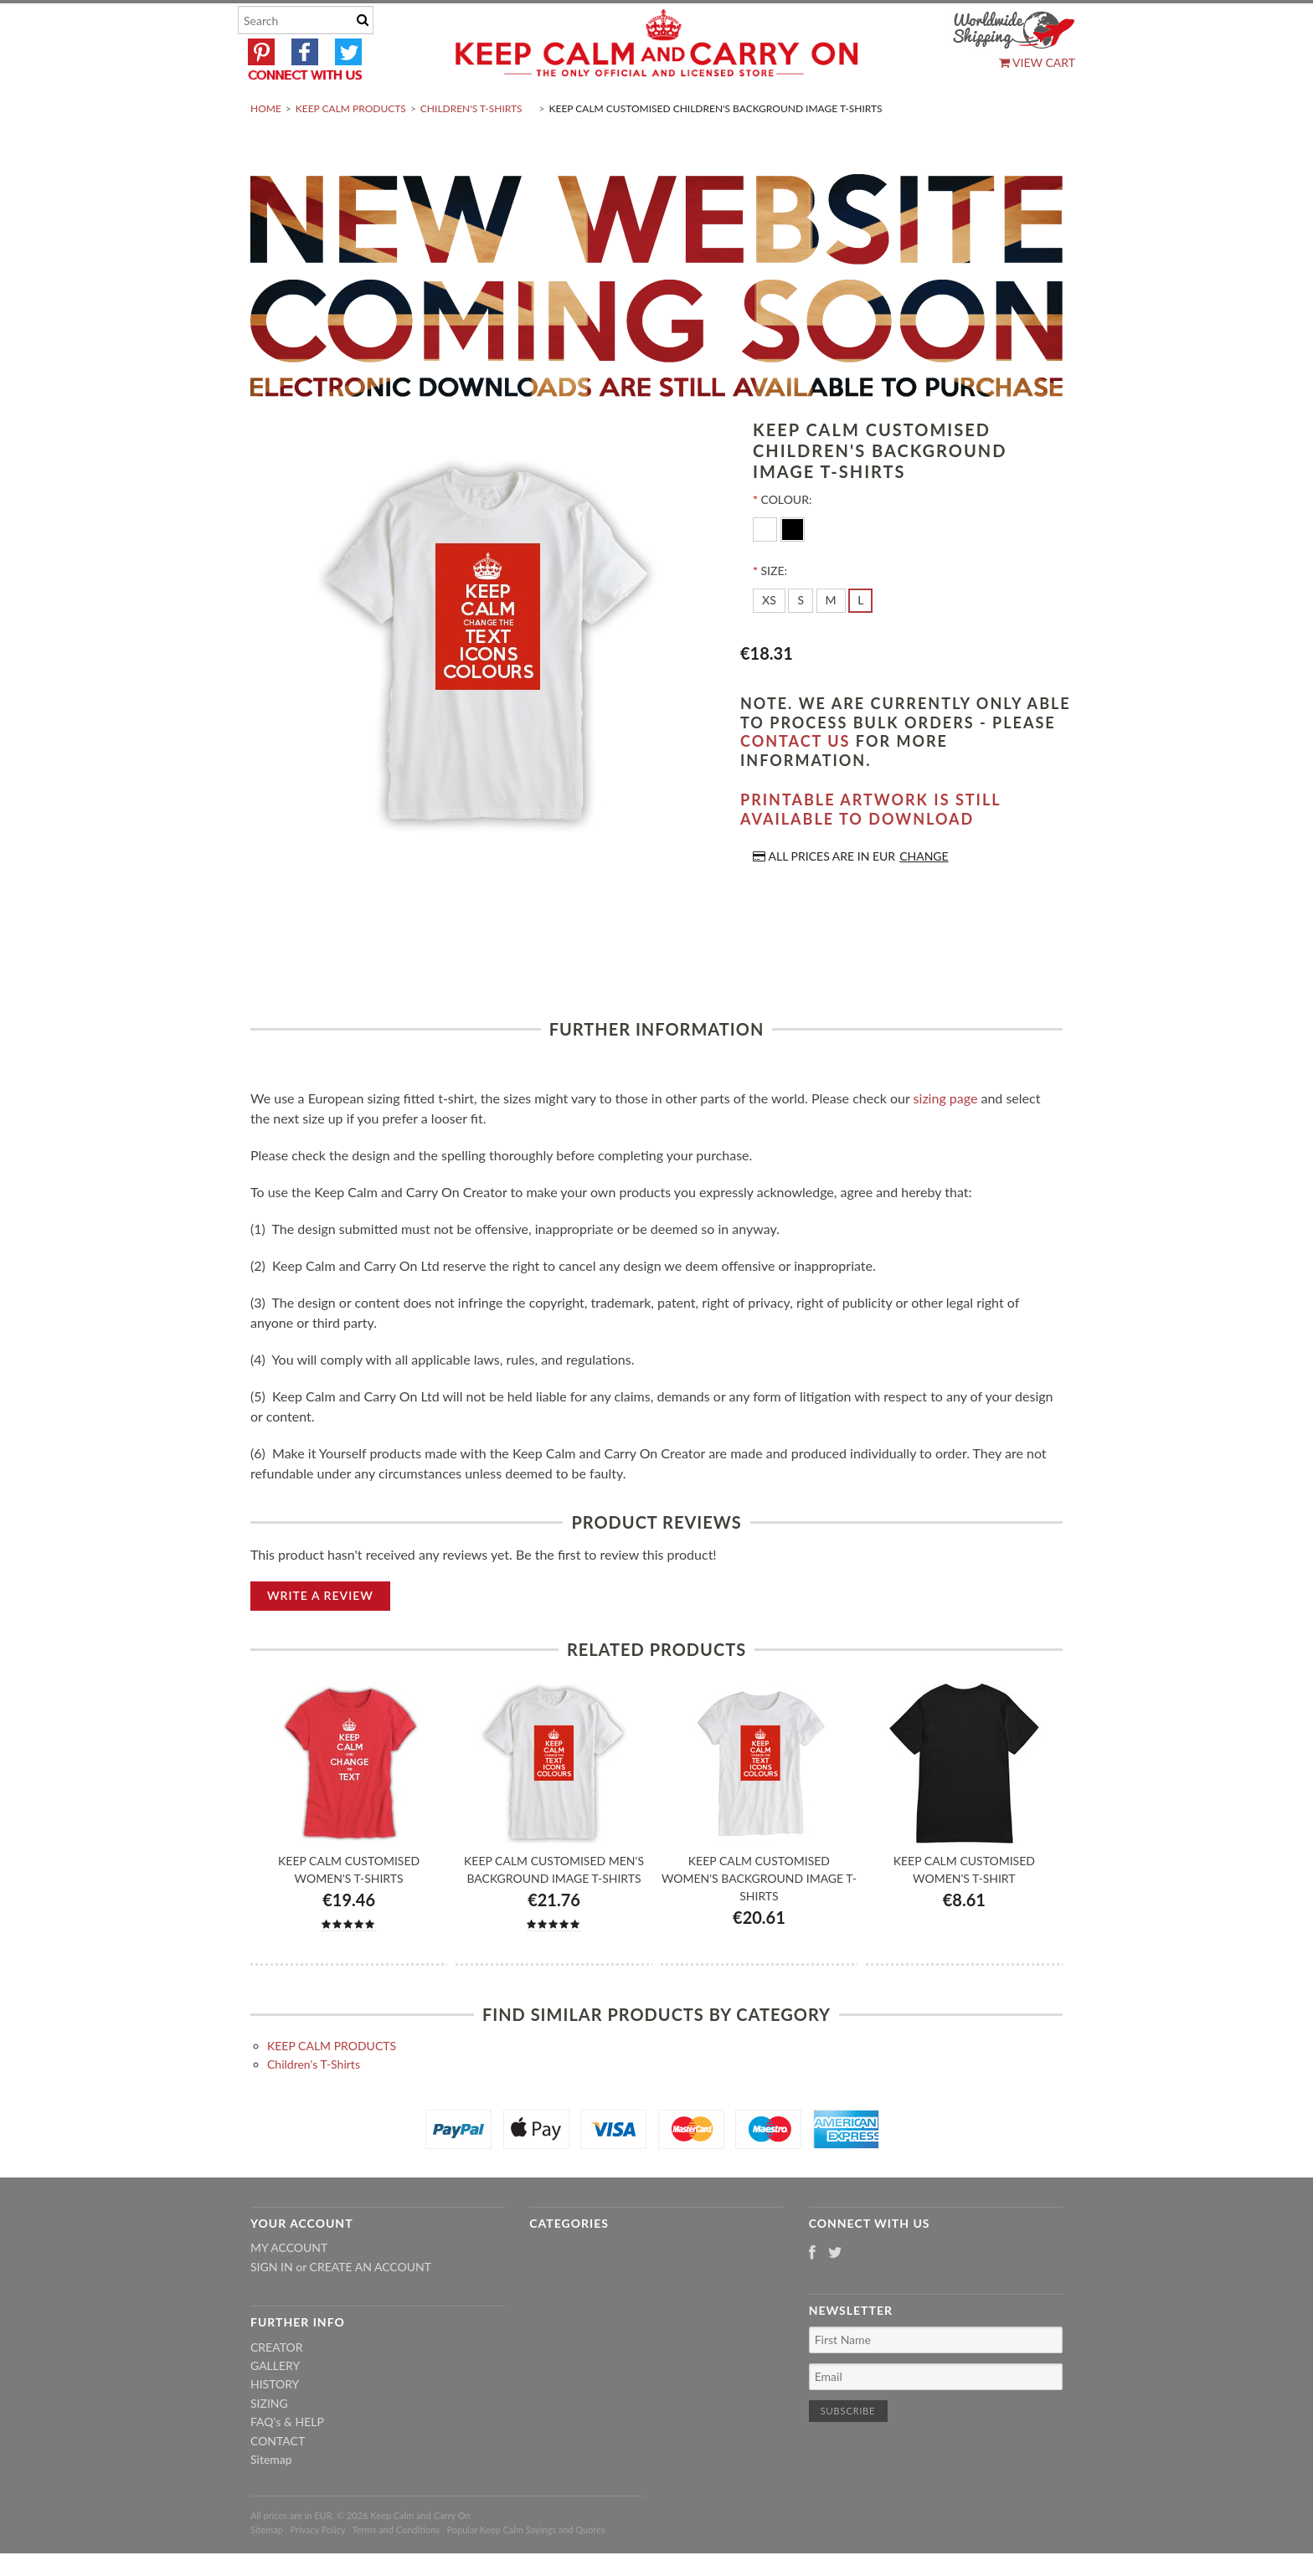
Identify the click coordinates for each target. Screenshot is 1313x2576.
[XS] (769, 640)
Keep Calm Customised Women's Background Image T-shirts (759, 1917)
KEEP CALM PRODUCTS (351, 147)
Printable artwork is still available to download (870, 849)
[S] (800, 640)
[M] (831, 640)
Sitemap (271, 2498)
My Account (288, 2287)
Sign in (271, 2306)
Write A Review (320, 1634)
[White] (766, 568)
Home (265, 147)
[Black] (792, 568)
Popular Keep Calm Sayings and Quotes (526, 2568)
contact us (795, 781)
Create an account (370, 2306)
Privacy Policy (317, 2568)
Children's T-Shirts (471, 147)
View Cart (1037, 62)
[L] (860, 640)
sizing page (946, 1137)
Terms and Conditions (396, 2568)
